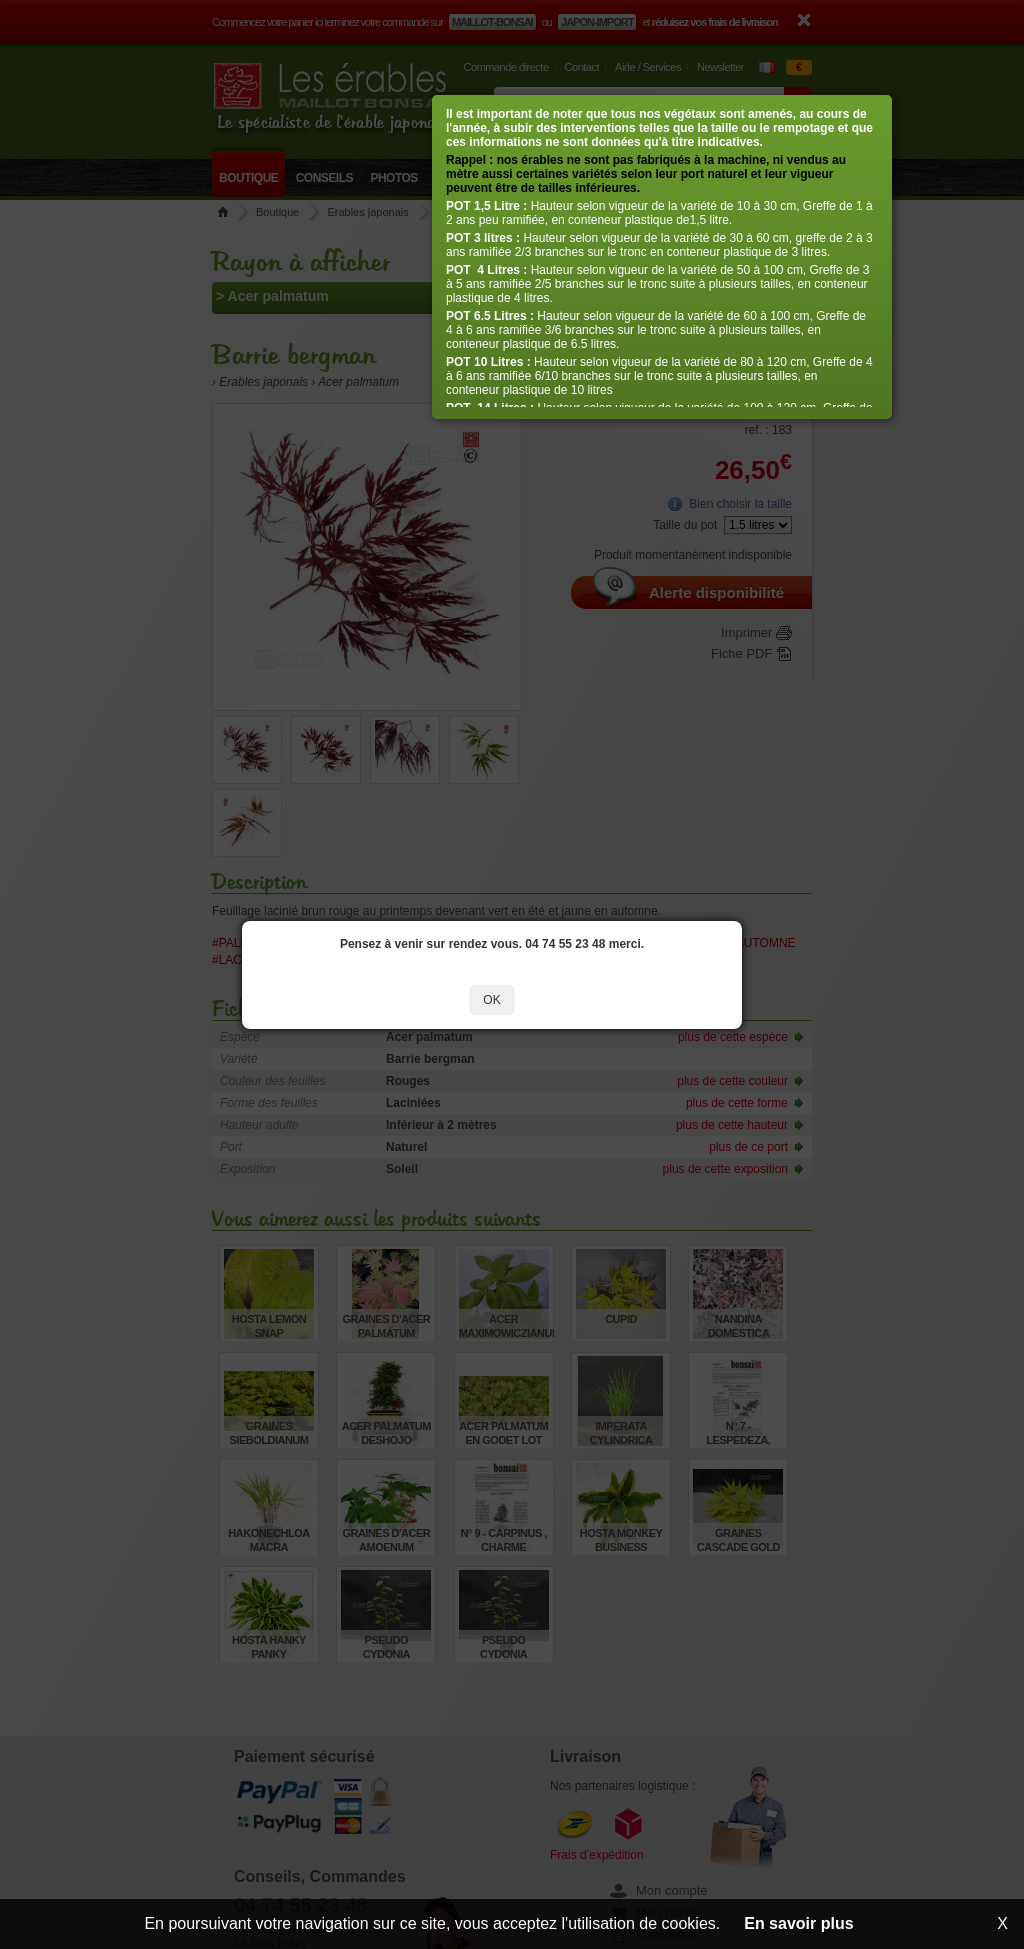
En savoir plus (798, 1923)
